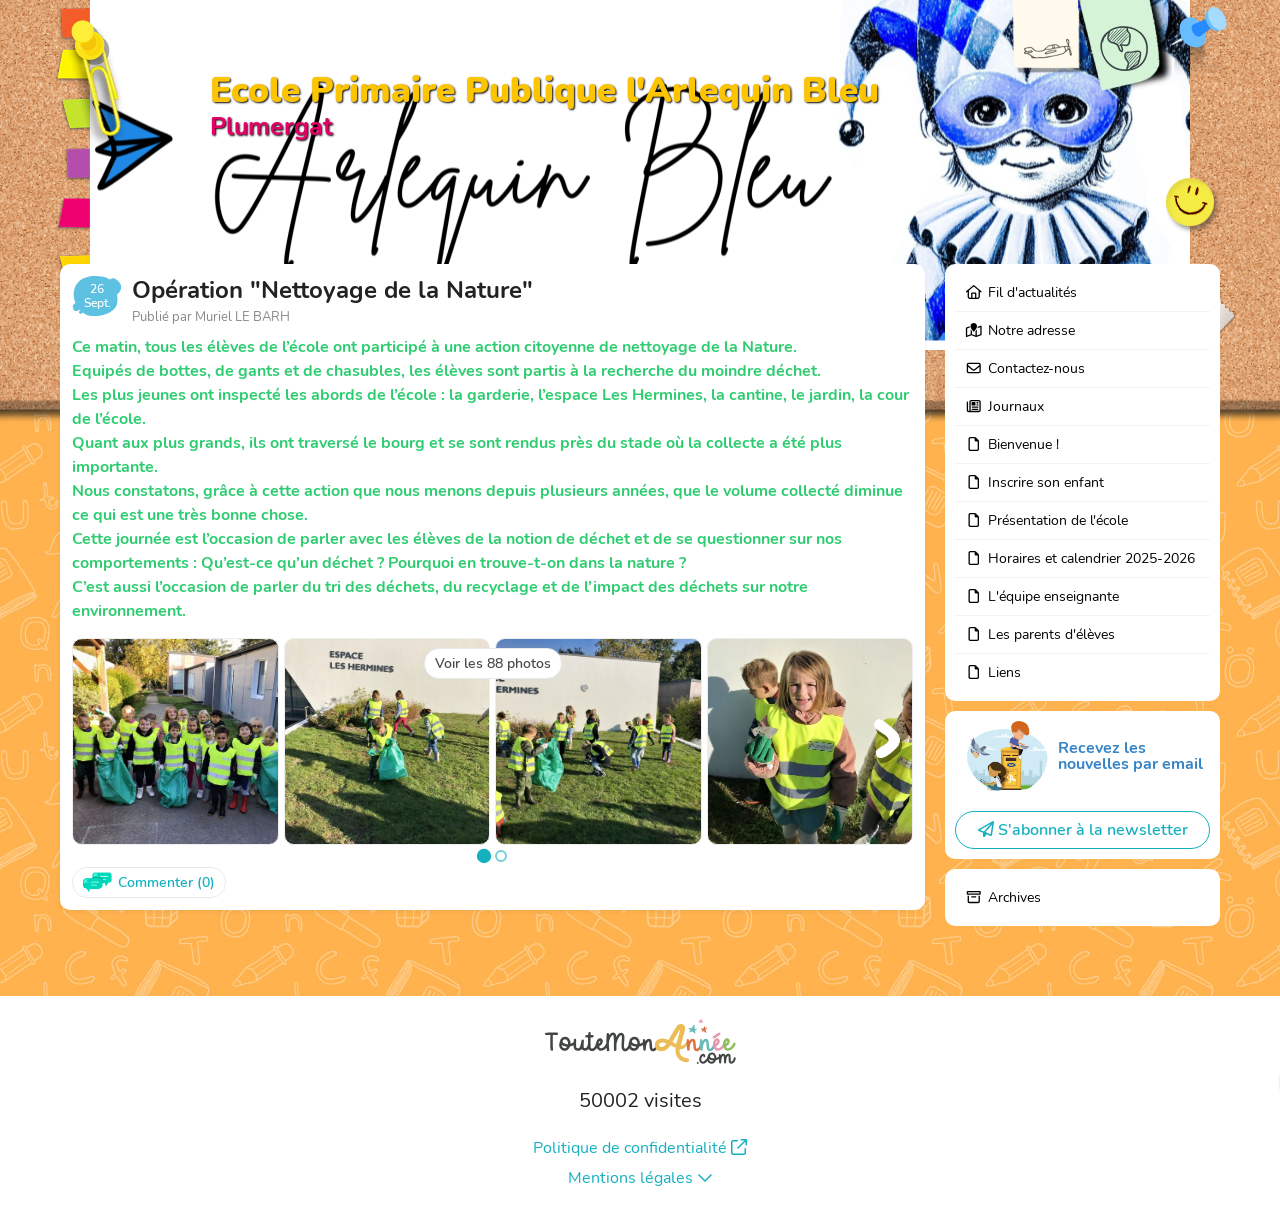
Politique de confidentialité (640, 1148)
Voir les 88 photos (493, 663)
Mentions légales (640, 1178)
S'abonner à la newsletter (1083, 830)
